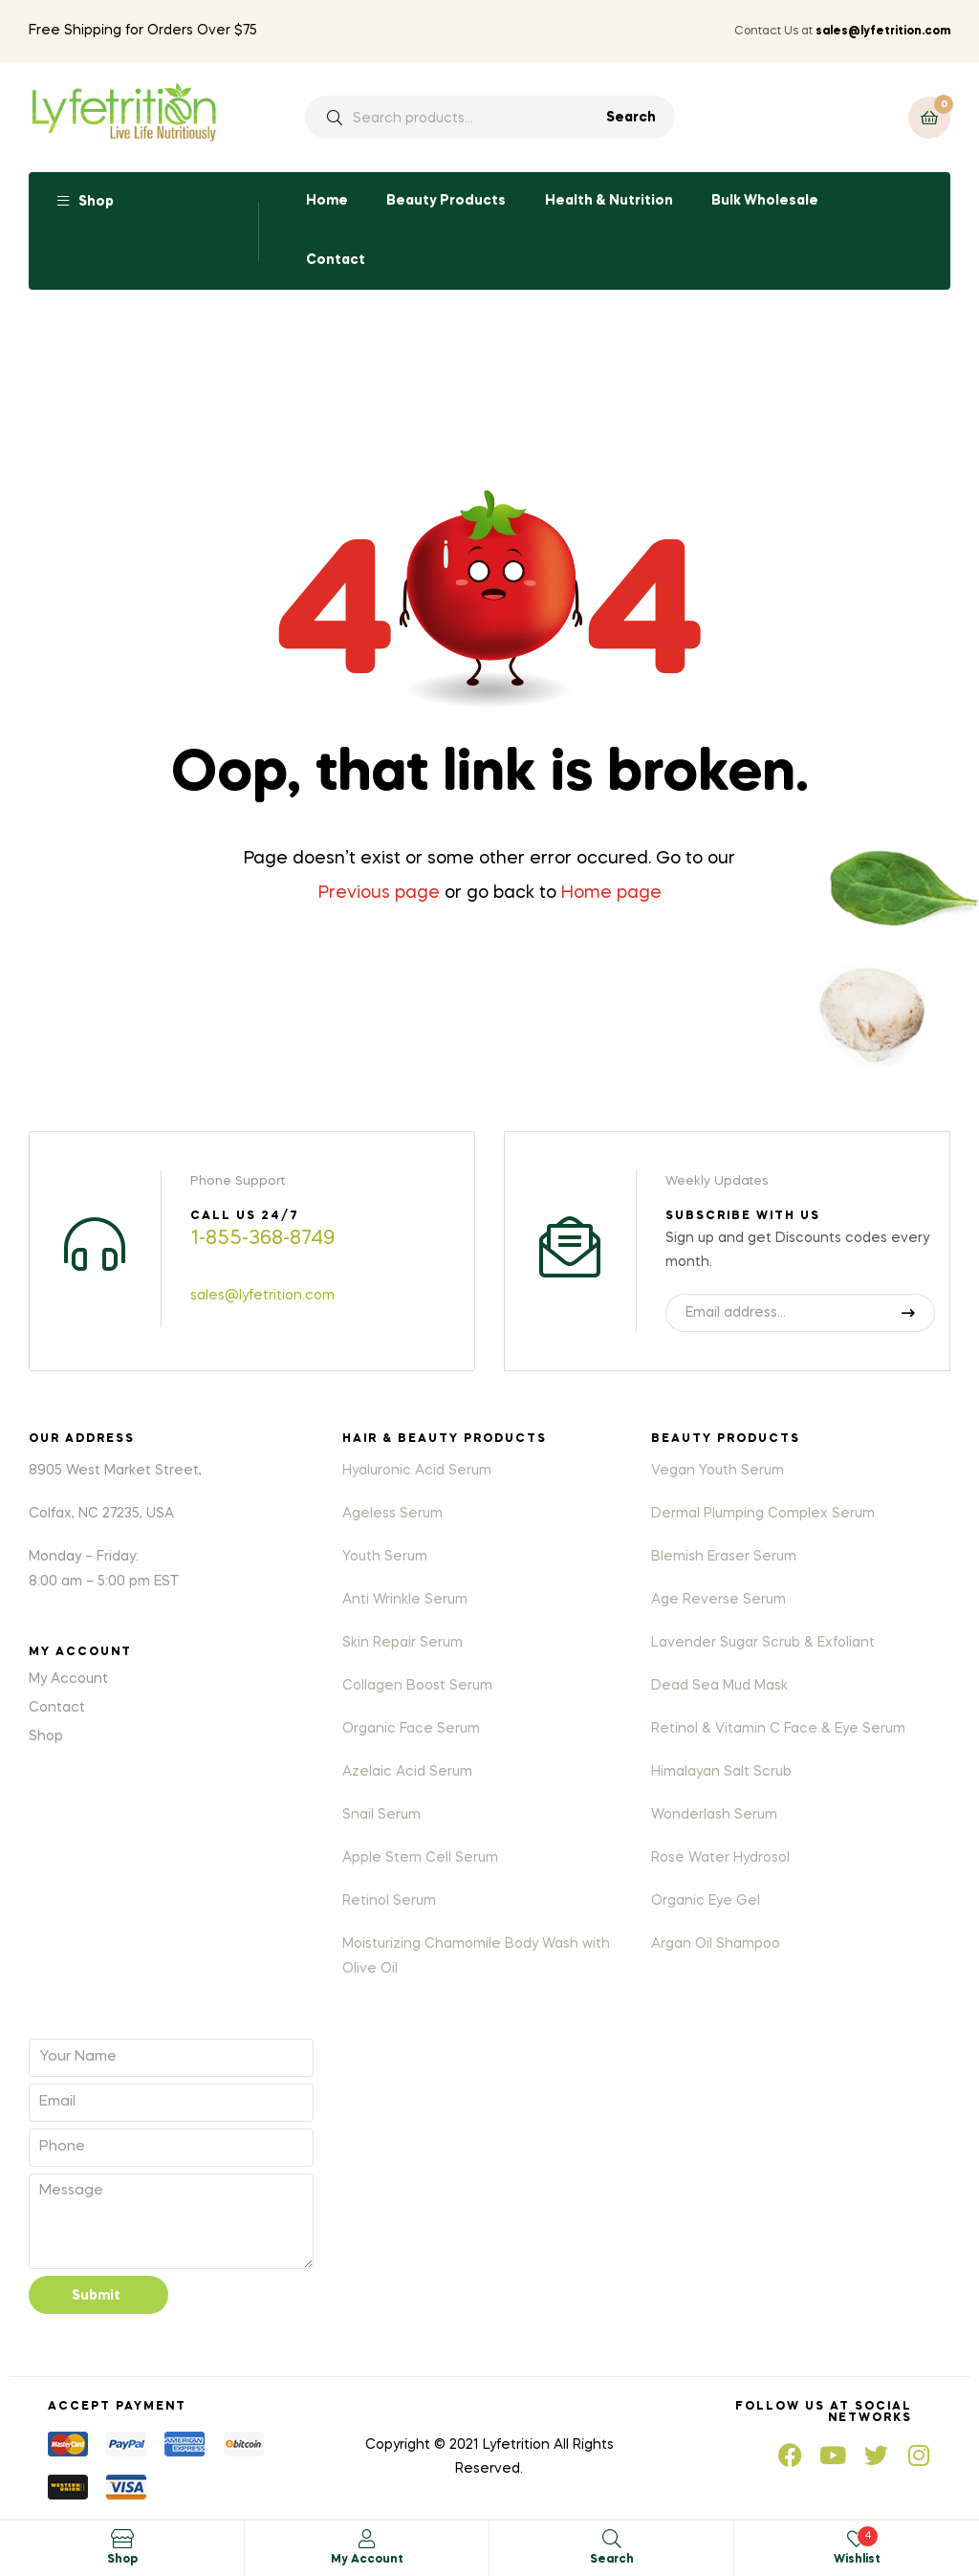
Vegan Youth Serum (717, 1470)
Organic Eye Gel (705, 1901)
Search (631, 117)
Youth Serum (384, 1556)
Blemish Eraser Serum (723, 1556)
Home (327, 200)
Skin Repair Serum (402, 1642)
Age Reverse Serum (718, 1599)
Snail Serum (381, 1815)
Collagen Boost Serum (417, 1685)
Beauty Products (446, 200)
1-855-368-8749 (262, 1239)
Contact (335, 260)
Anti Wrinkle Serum (405, 1599)
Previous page (379, 893)
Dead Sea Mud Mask (719, 1685)
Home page (611, 893)
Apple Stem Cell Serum (420, 1858)
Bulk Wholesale (764, 200)
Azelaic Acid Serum (407, 1772)
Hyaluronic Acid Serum (416, 1470)
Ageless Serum (392, 1513)
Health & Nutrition (609, 200)
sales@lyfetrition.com (262, 1295)
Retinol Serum (389, 1901)
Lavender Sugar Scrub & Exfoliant (763, 1642)
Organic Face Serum (411, 1729)
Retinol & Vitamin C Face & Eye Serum (778, 1729)
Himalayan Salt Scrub (721, 1772)
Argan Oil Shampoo (715, 1944)
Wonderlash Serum (714, 1815)
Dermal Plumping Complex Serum (763, 1513)
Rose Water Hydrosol (720, 1858)
